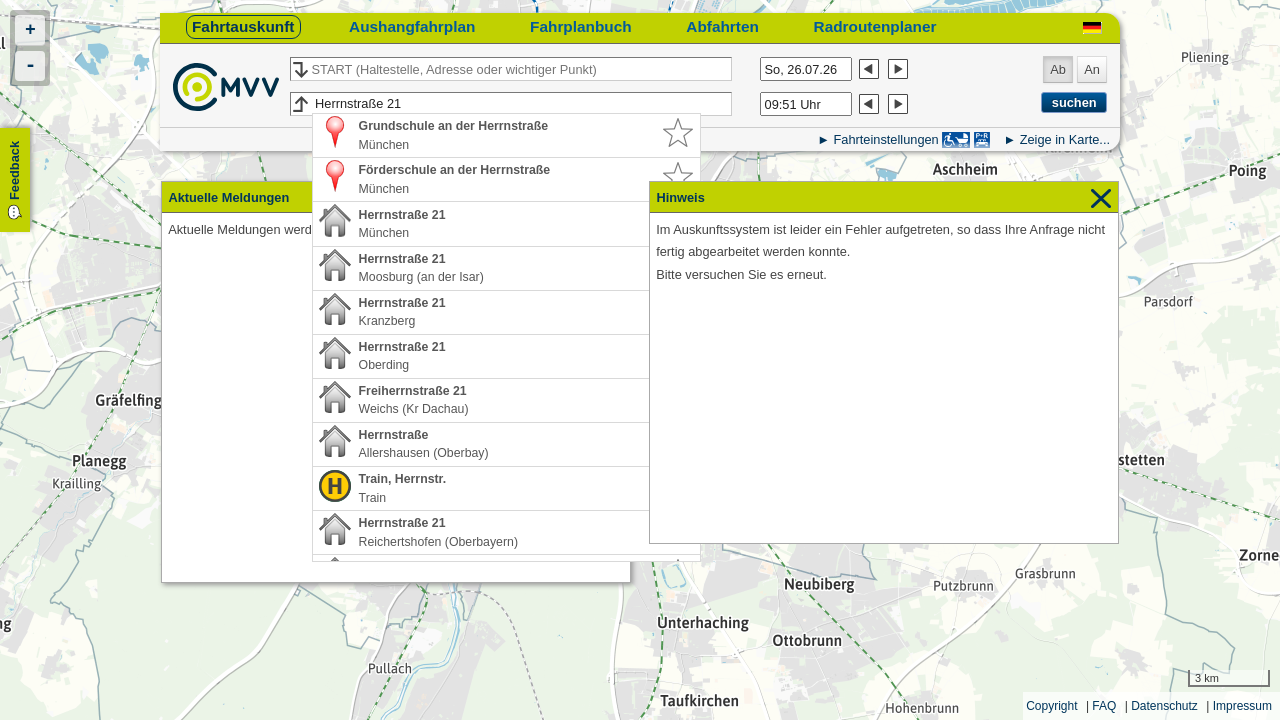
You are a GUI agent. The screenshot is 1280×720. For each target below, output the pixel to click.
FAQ (1104, 706)
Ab (1058, 69)
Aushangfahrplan (412, 26)
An (1092, 69)
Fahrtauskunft (243, 26)
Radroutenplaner (875, 26)
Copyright (1051, 706)
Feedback (14, 170)
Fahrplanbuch (581, 26)
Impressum (1242, 706)
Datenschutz (1164, 706)
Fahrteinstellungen (885, 139)
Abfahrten (722, 26)
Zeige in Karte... (1065, 139)
